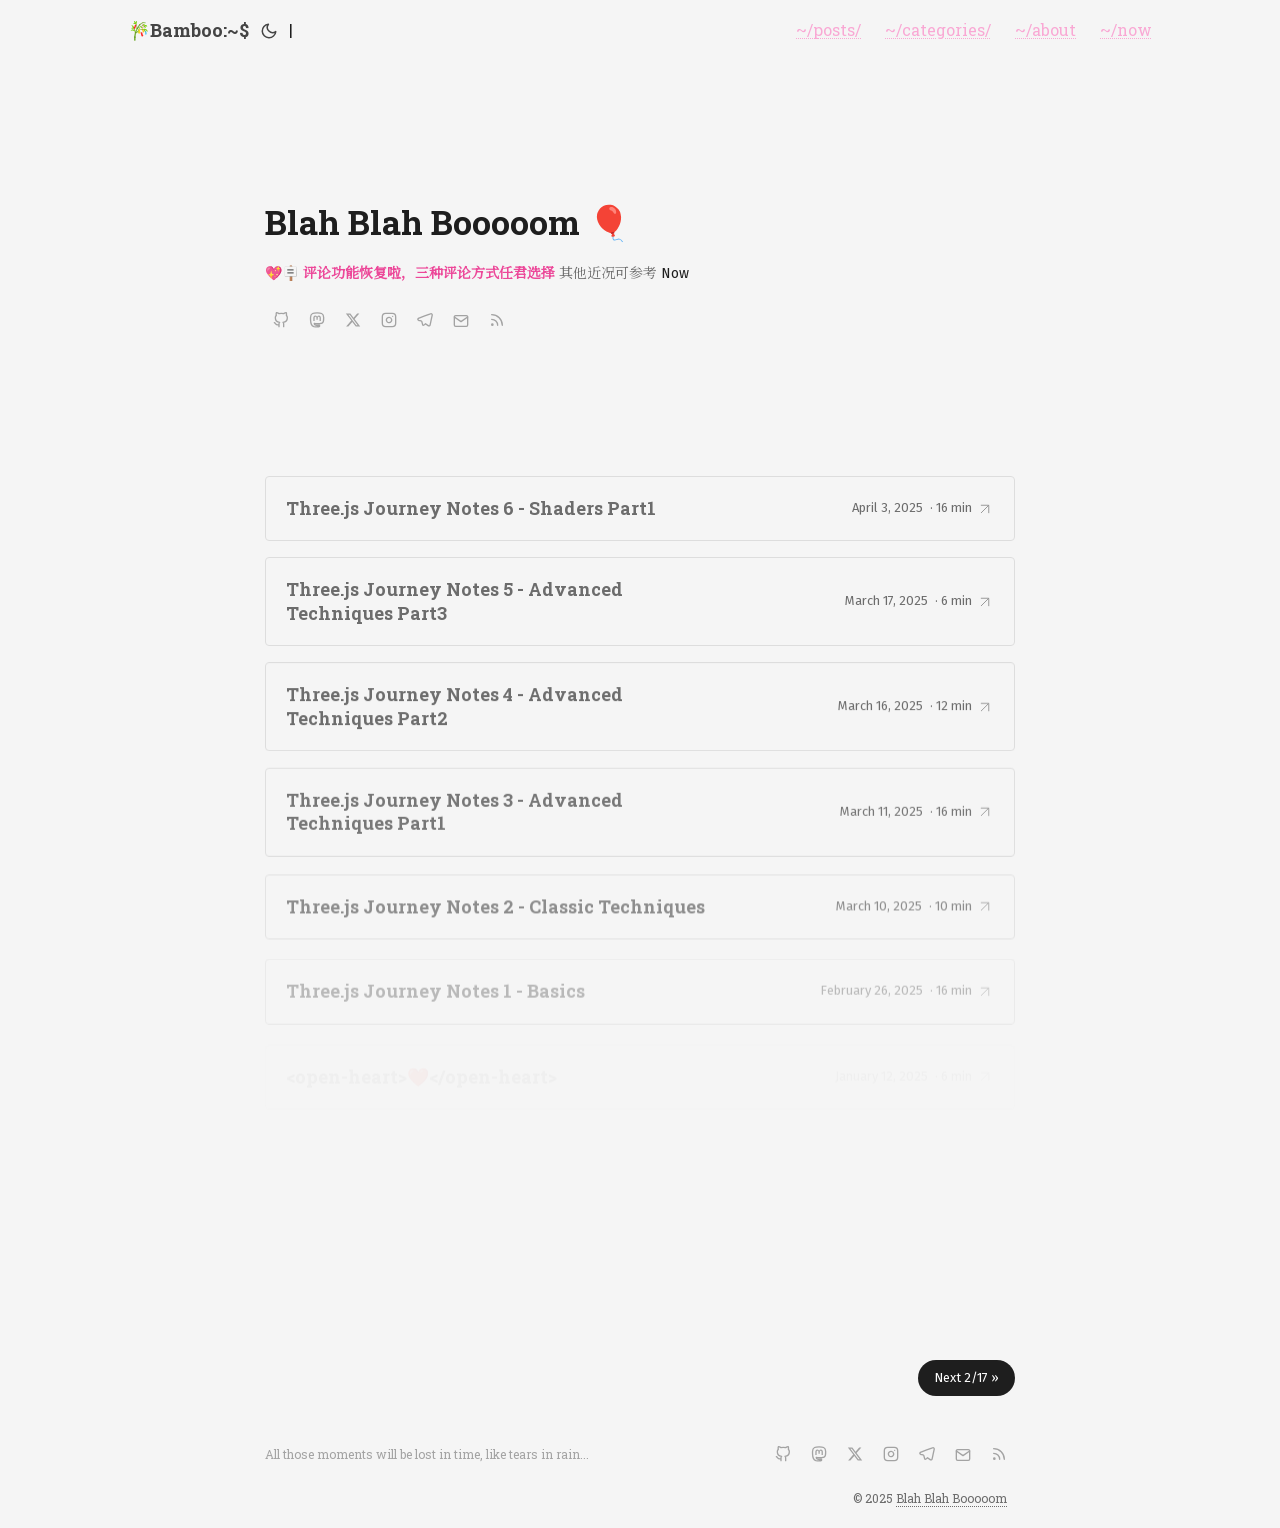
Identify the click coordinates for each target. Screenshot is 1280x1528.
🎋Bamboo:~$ (188, 30)
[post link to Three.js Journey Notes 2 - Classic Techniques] (640, 913)
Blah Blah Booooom (951, 1498)
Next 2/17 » (966, 1377)
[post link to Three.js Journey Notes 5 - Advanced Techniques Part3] (640, 602)
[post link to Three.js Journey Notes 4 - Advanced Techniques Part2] (640, 709)
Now (675, 273)
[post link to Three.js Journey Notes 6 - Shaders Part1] (640, 508)
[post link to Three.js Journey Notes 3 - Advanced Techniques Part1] (640, 817)
